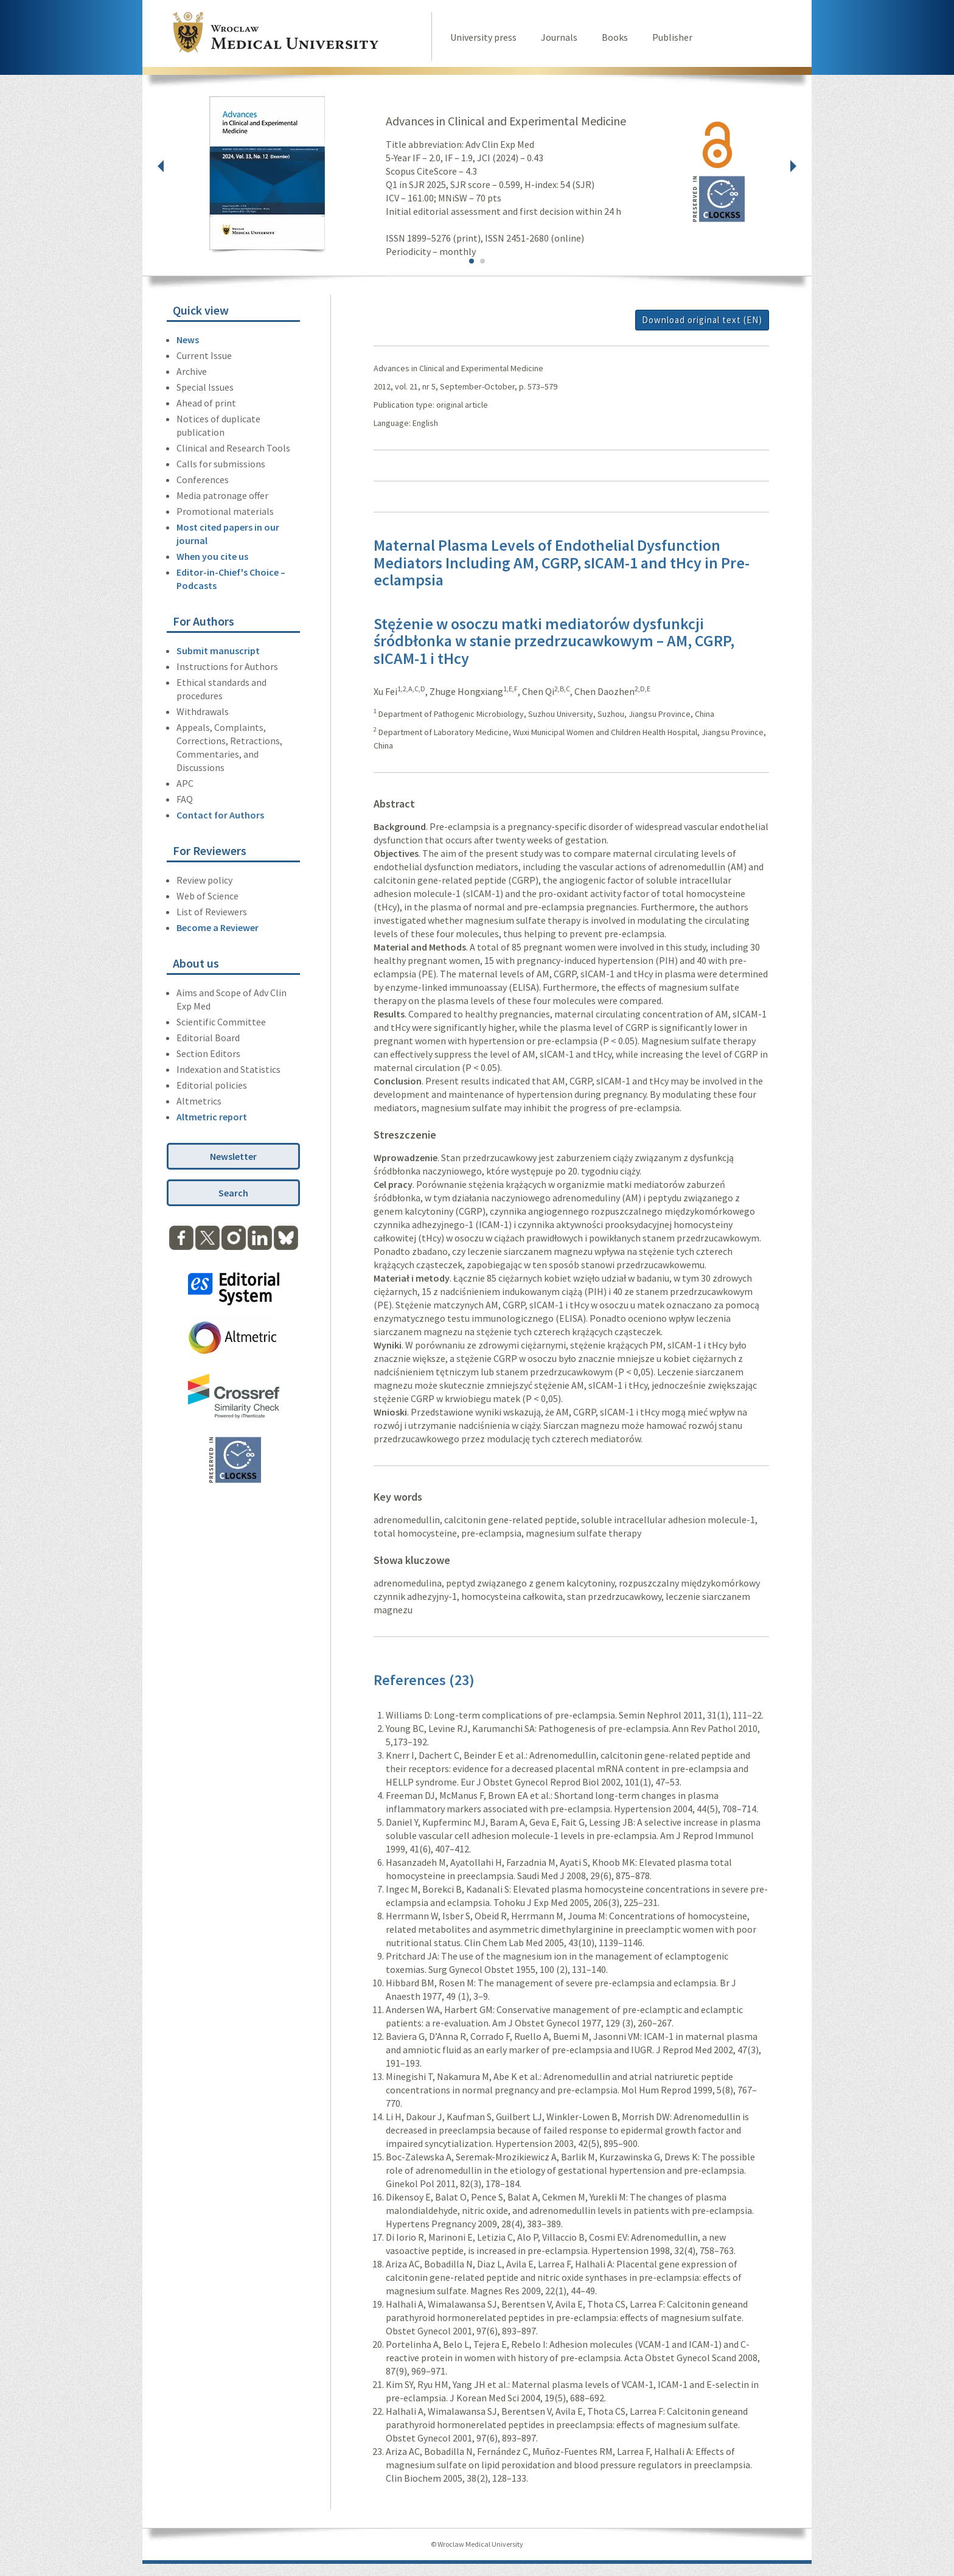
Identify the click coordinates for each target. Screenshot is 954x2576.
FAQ (184, 799)
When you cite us (212, 556)
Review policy (204, 880)
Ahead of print (206, 403)
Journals (559, 37)
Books (615, 37)
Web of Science (207, 896)
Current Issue (204, 355)
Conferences (202, 479)
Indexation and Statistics (228, 1069)
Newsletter (233, 1156)
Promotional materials (225, 511)
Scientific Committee (221, 1022)
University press (483, 37)
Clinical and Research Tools (233, 448)
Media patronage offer (222, 495)
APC (184, 783)
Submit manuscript (218, 650)
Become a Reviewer (217, 927)
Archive (191, 371)
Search (233, 1193)
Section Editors (208, 1053)
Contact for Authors (220, 815)
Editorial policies (211, 1085)
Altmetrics (198, 1101)
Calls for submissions (220, 464)
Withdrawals (202, 711)
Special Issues (205, 387)
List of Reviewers (211, 912)
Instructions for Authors (227, 666)
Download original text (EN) (702, 320)
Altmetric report (211, 1117)
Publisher (672, 37)
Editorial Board (208, 1037)
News (187, 339)
